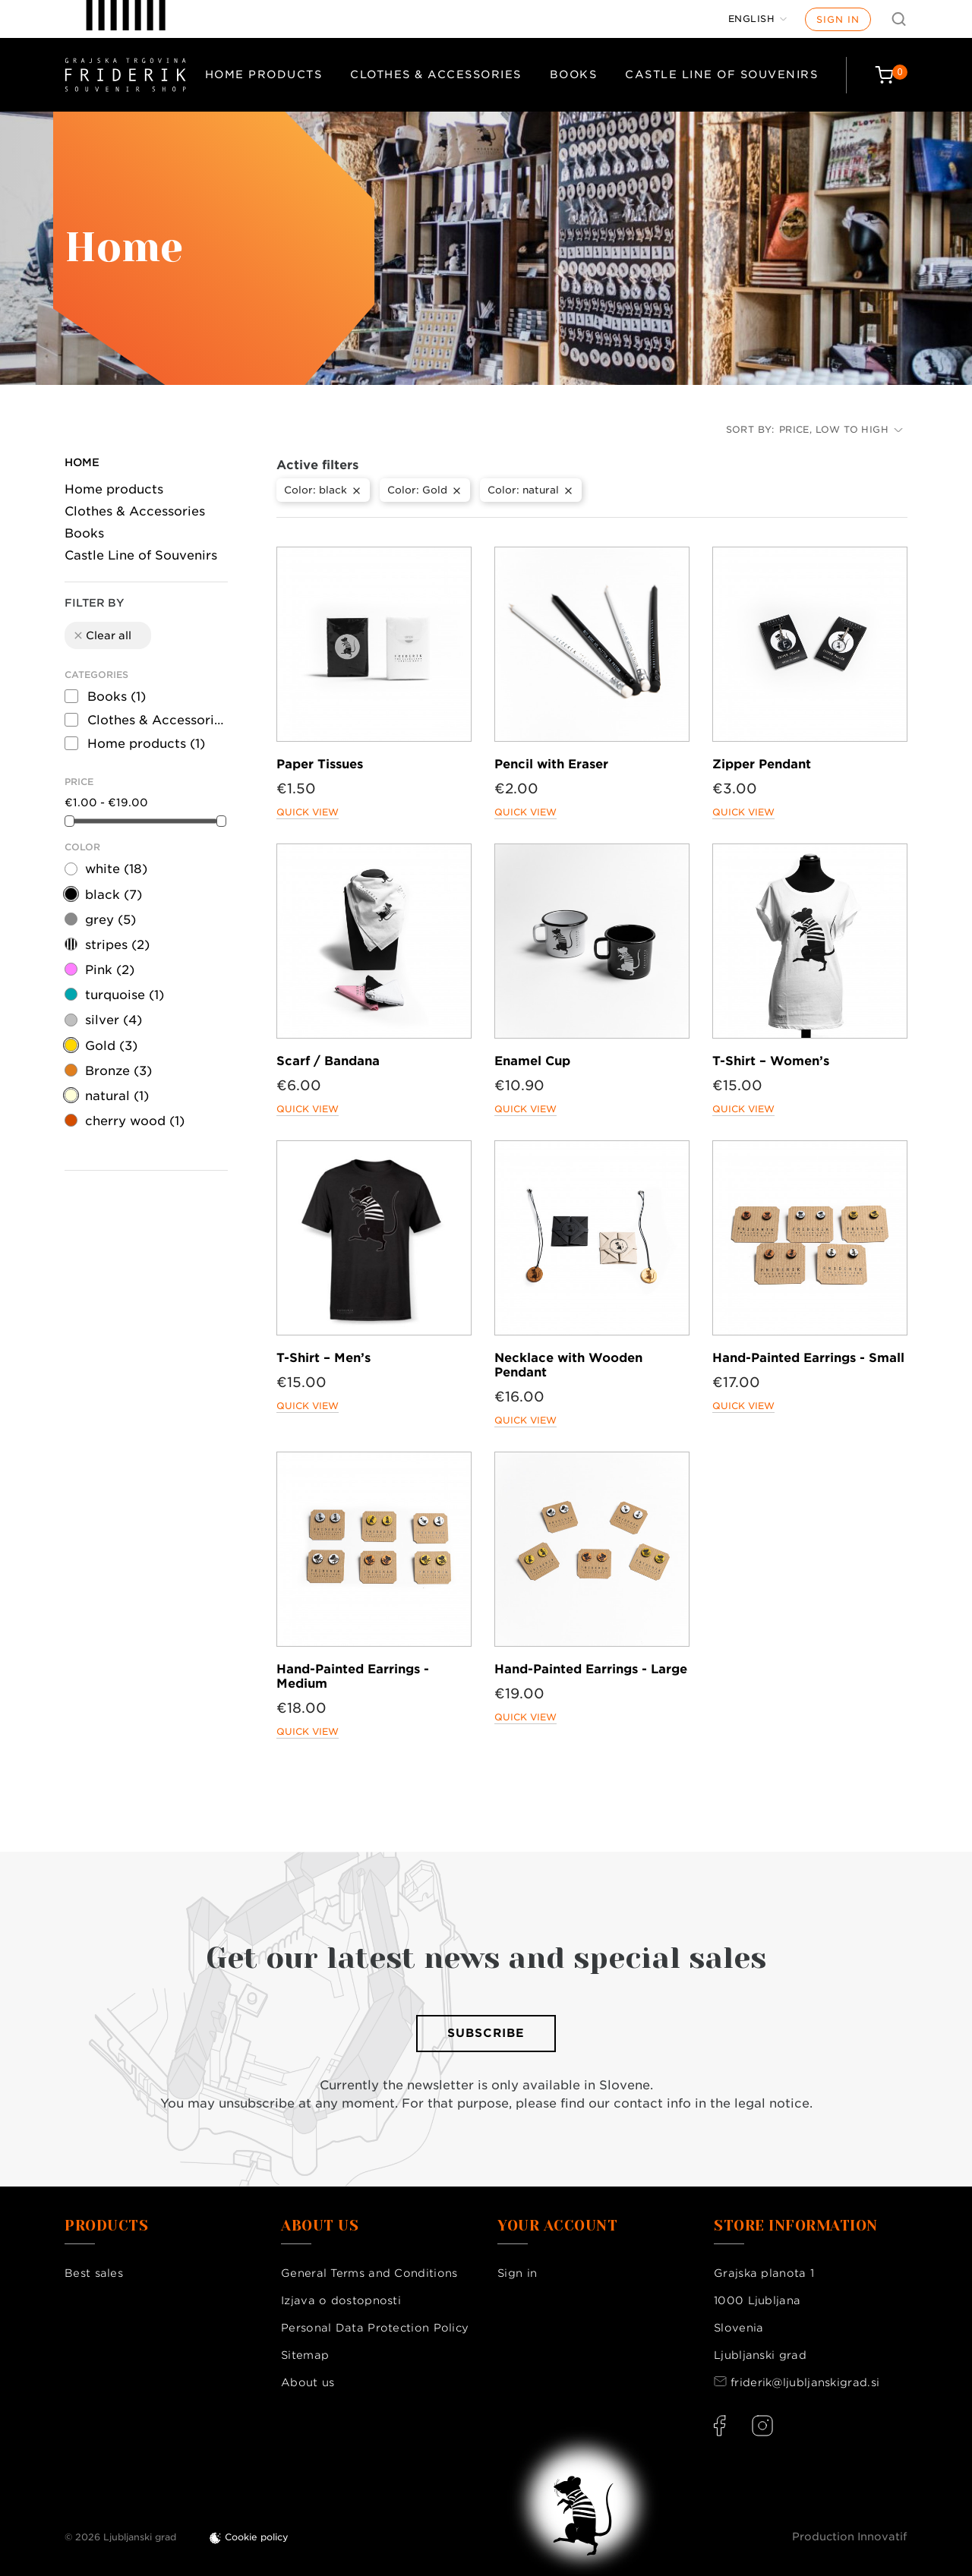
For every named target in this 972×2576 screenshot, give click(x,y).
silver (113, 1020)
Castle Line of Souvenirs (721, 74)
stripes (117, 945)
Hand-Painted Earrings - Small (808, 1358)
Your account (557, 2226)
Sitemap (305, 2355)
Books (574, 74)
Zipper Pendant (761, 764)
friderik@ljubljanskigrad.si (805, 2382)
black (113, 895)
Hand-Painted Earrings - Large (590, 1669)
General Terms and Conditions (369, 2273)
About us (307, 2382)
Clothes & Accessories (436, 74)
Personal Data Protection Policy (375, 2328)
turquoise (124, 995)
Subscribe (486, 2033)
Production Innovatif (849, 2536)
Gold (111, 1046)
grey (110, 920)
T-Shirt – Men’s (323, 1358)
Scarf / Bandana (328, 1061)
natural (117, 1096)
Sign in (838, 19)
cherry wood (135, 1121)
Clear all (101, 635)
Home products (264, 74)
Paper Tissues (319, 764)
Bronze (118, 1071)
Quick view (307, 812)
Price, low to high (841, 429)
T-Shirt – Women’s (770, 1061)
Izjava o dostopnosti (341, 2300)
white (116, 869)
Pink (109, 970)
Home (82, 462)
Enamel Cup (532, 1061)
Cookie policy (257, 2537)
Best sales (94, 2273)
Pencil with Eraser (551, 764)
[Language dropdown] (757, 19)
